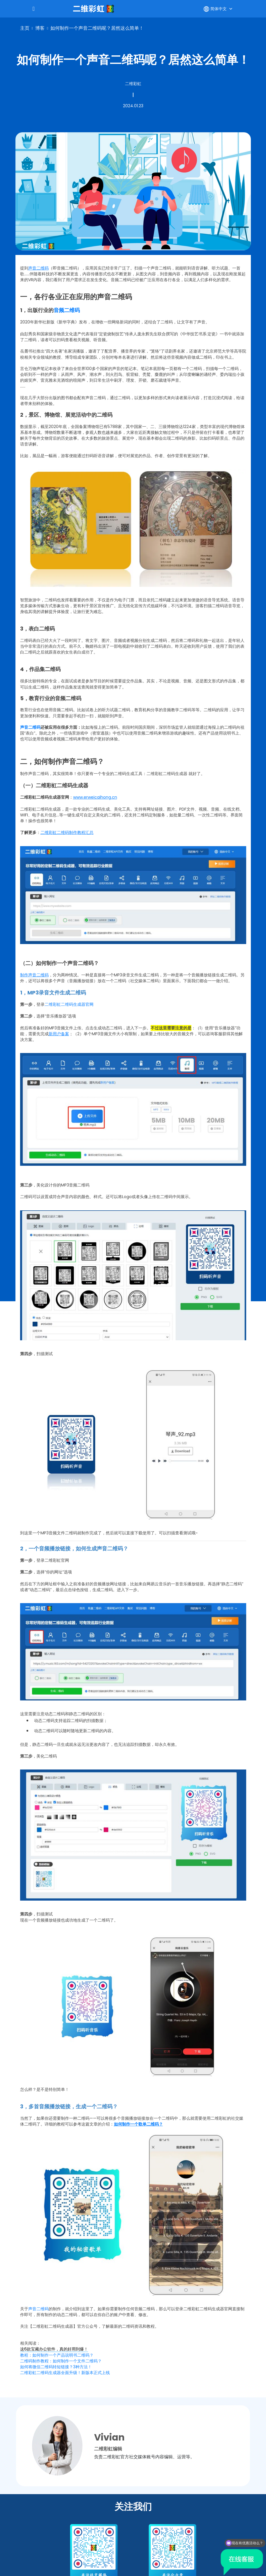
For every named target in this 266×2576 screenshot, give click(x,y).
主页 (24, 28)
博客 (40, 28)
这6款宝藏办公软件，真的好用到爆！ (54, 2349)
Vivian (109, 2437)
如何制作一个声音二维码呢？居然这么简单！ (97, 28)
